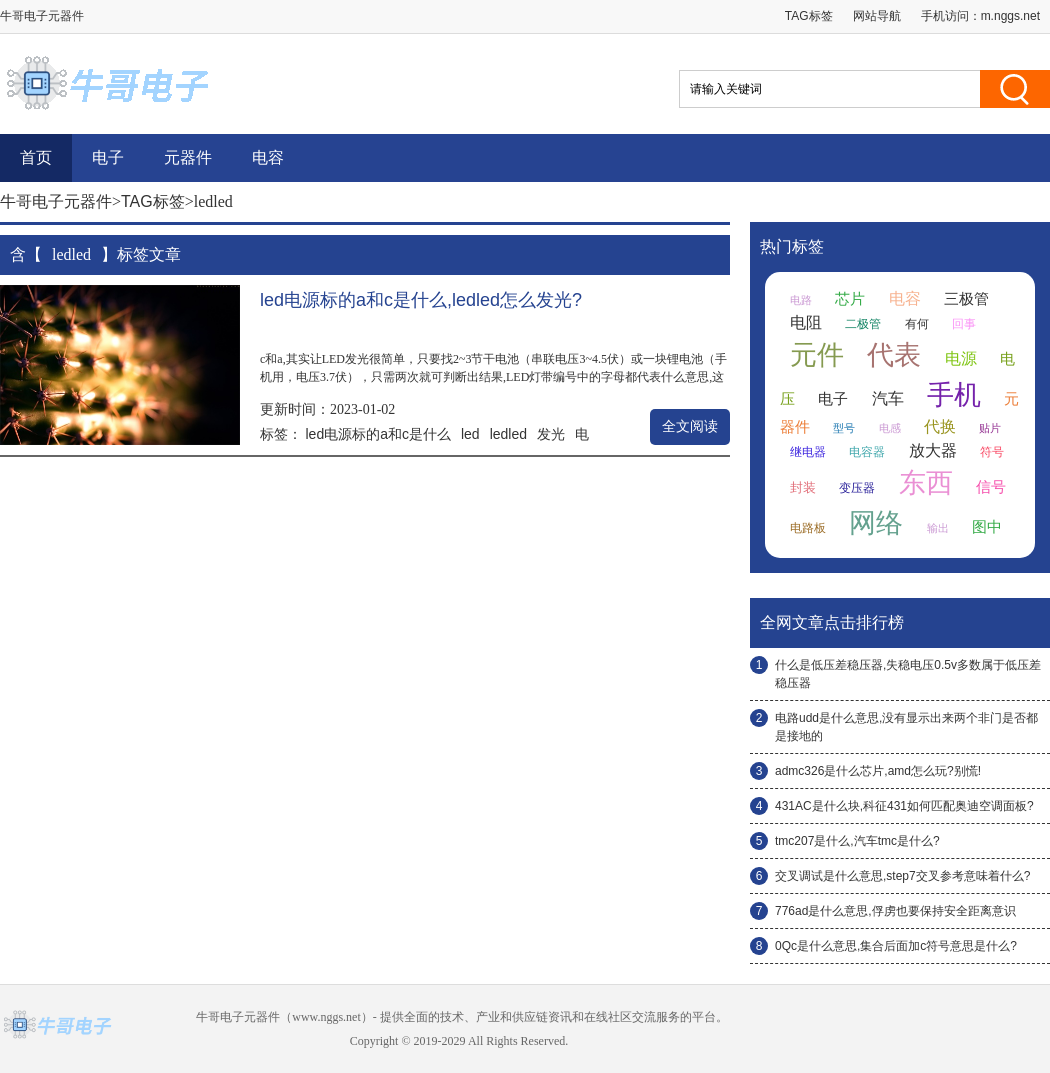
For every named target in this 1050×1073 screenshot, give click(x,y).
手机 (954, 395)
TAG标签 (809, 16)
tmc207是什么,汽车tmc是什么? (857, 841)
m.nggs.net (1010, 16)
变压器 (857, 488)
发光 (551, 434)
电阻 (806, 322)
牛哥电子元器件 (56, 201)
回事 (964, 324)
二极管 (863, 324)
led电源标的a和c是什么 (378, 434)
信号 (991, 487)
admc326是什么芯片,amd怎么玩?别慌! (878, 771)
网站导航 (877, 16)
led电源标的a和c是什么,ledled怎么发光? (421, 300)
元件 (817, 355)
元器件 (188, 157)
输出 (938, 528)
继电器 (808, 452)
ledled (508, 434)
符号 (992, 452)
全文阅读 (690, 426)
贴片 (990, 428)
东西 (926, 483)
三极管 (966, 299)
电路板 (808, 528)
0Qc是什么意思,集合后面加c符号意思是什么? (896, 946)
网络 (876, 523)
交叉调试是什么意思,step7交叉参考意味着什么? (902, 876)
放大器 (933, 450)
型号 (844, 428)
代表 (894, 355)
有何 (917, 324)
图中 (987, 527)
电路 (801, 300)
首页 (36, 157)
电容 (268, 157)
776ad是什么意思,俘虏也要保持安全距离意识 (895, 911)
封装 (803, 487)
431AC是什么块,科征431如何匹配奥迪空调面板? (904, 806)
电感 (890, 428)
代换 (940, 426)
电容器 (867, 452)
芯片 (850, 299)
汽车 (888, 398)
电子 (108, 157)
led (470, 434)
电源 (961, 358)
